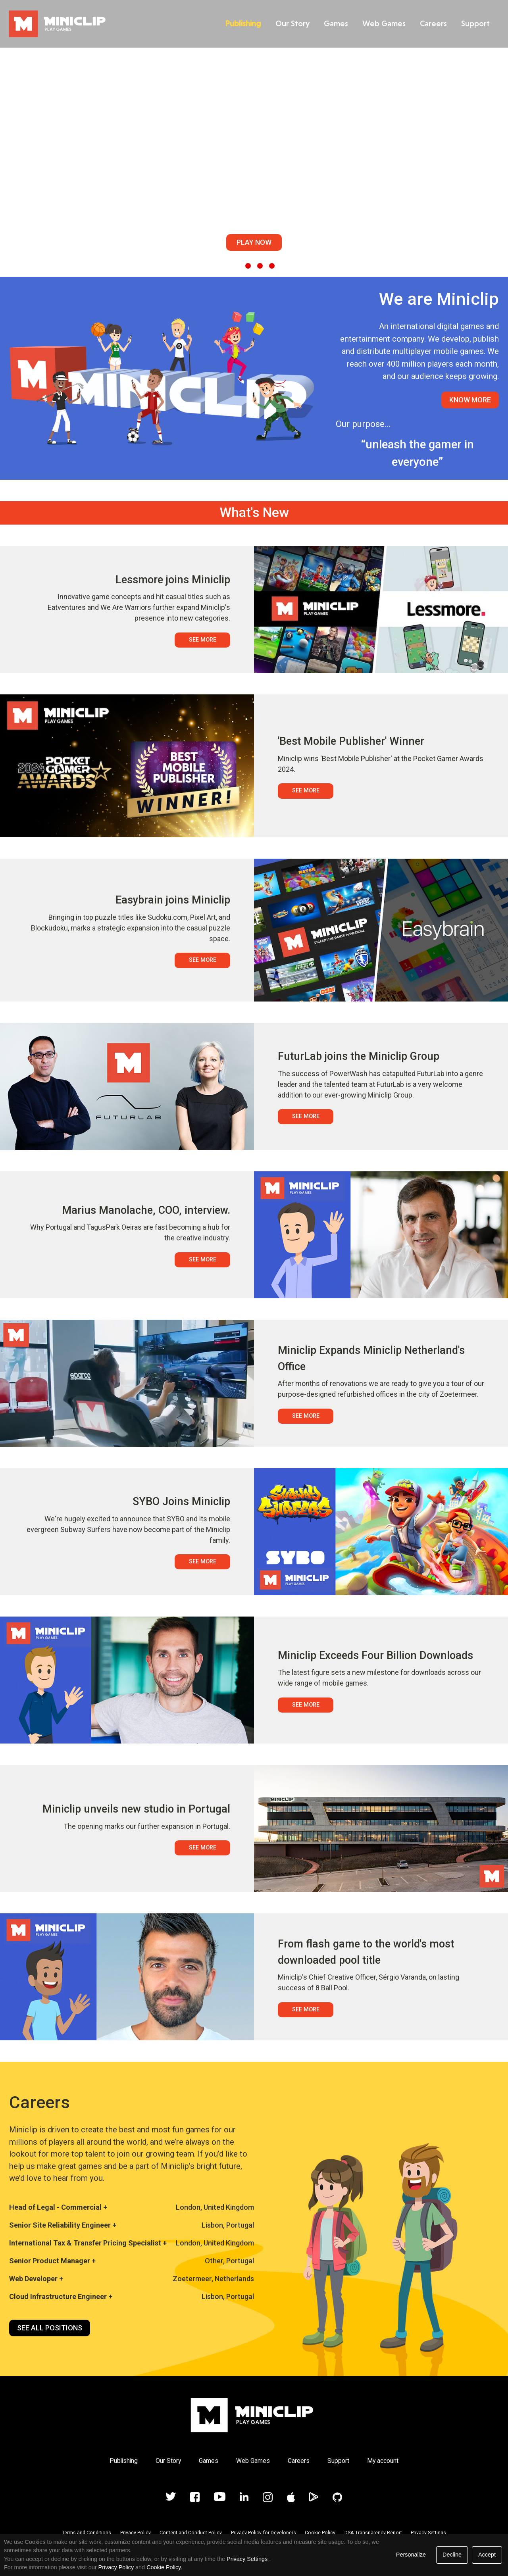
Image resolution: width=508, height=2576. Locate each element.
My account (382, 2461)
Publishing (241, 23)
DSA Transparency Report (373, 2533)
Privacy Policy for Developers (263, 2533)
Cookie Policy (320, 2533)
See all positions (49, 2328)
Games (333, 23)
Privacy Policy (135, 2533)
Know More (470, 400)
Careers (431, 23)
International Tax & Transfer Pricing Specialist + (88, 2243)
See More (202, 639)
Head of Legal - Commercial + (58, 2207)
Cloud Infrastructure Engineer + (60, 2296)
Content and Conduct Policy (191, 2533)
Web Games (381, 23)
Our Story (290, 23)
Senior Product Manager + (52, 2261)
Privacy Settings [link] (247, 2559)
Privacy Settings (428, 2533)
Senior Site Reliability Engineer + (62, 2225)
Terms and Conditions (86, 2533)
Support (473, 23)
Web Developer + (36, 2278)
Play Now (254, 242)
